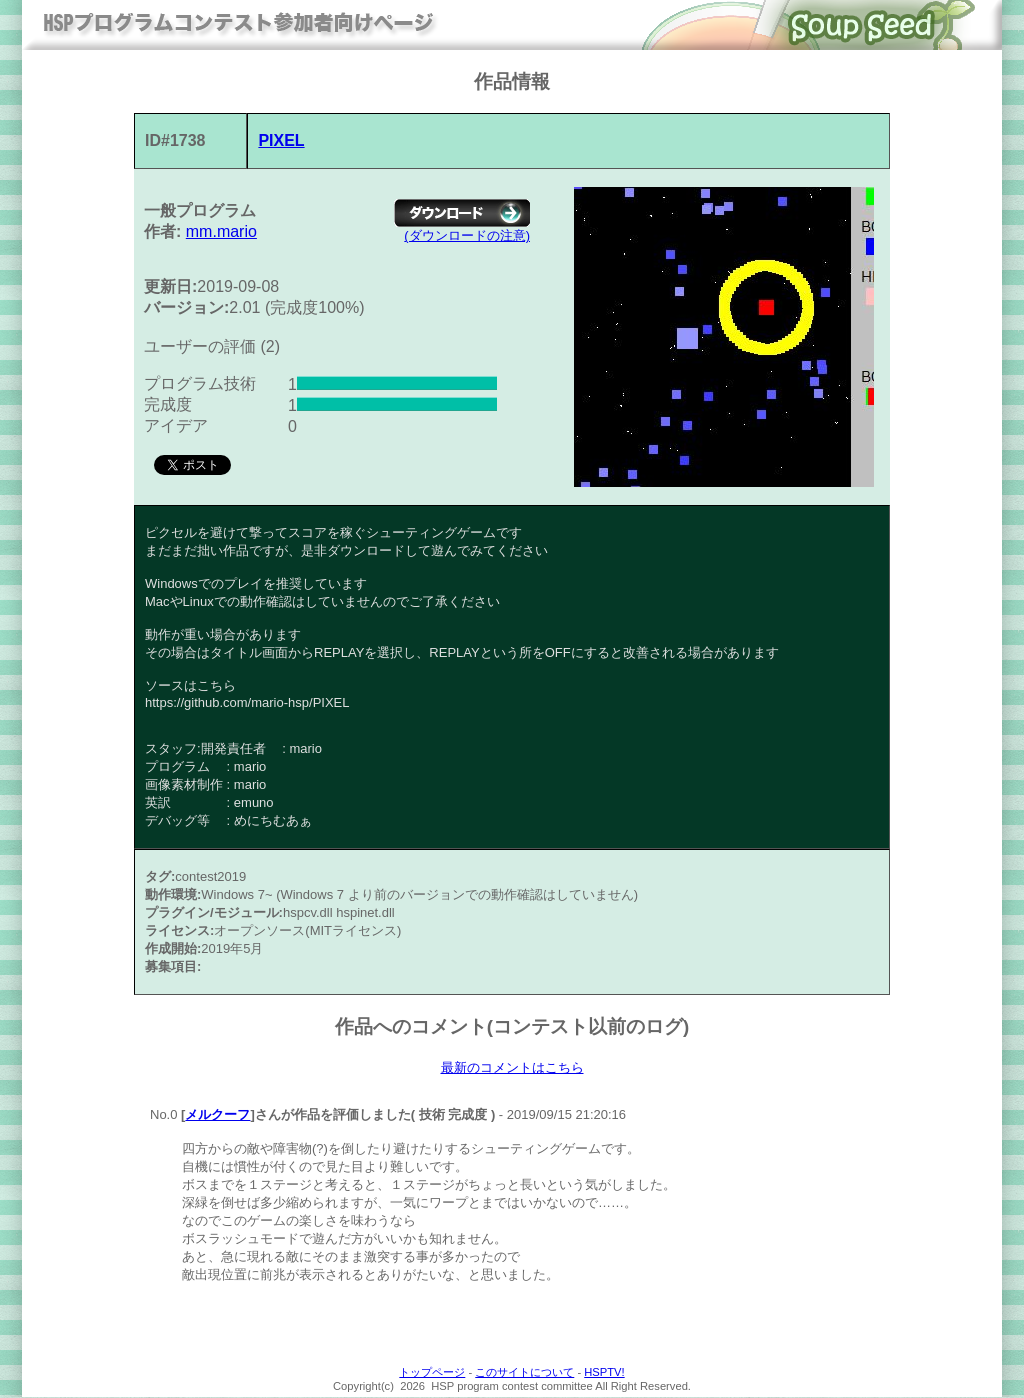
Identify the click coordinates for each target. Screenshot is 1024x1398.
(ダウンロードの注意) (467, 235)
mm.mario (221, 231)
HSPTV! (604, 1373)
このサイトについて (524, 1373)
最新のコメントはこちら (512, 1068)
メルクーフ (217, 1115)
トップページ (432, 1373)
